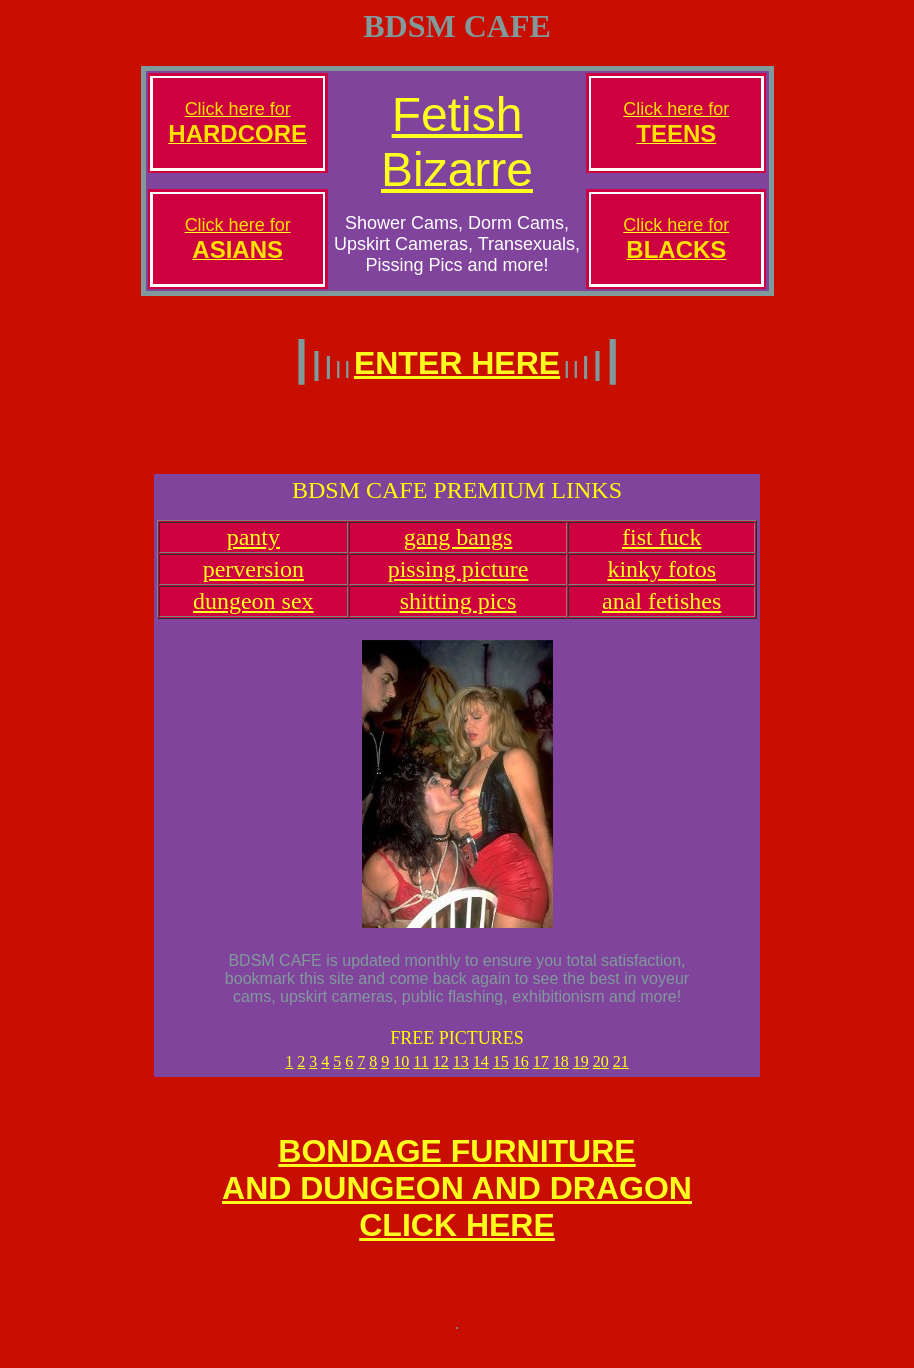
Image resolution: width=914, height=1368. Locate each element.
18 (561, 1073)
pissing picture (458, 581)
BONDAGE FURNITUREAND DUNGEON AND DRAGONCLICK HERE (457, 1206)
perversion (253, 581)
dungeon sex (253, 613)
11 (420, 1073)
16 (521, 1073)
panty (253, 549)
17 (541, 1073)
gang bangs (458, 549)
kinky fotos (661, 581)
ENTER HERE (457, 363)
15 (501, 1073)
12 (441, 1073)
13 (461, 1073)
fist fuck (661, 549)
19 (581, 1073)
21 (621, 1073)
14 (481, 1073)
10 (401, 1073)
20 (601, 1073)
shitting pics (458, 613)
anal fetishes (661, 613)
